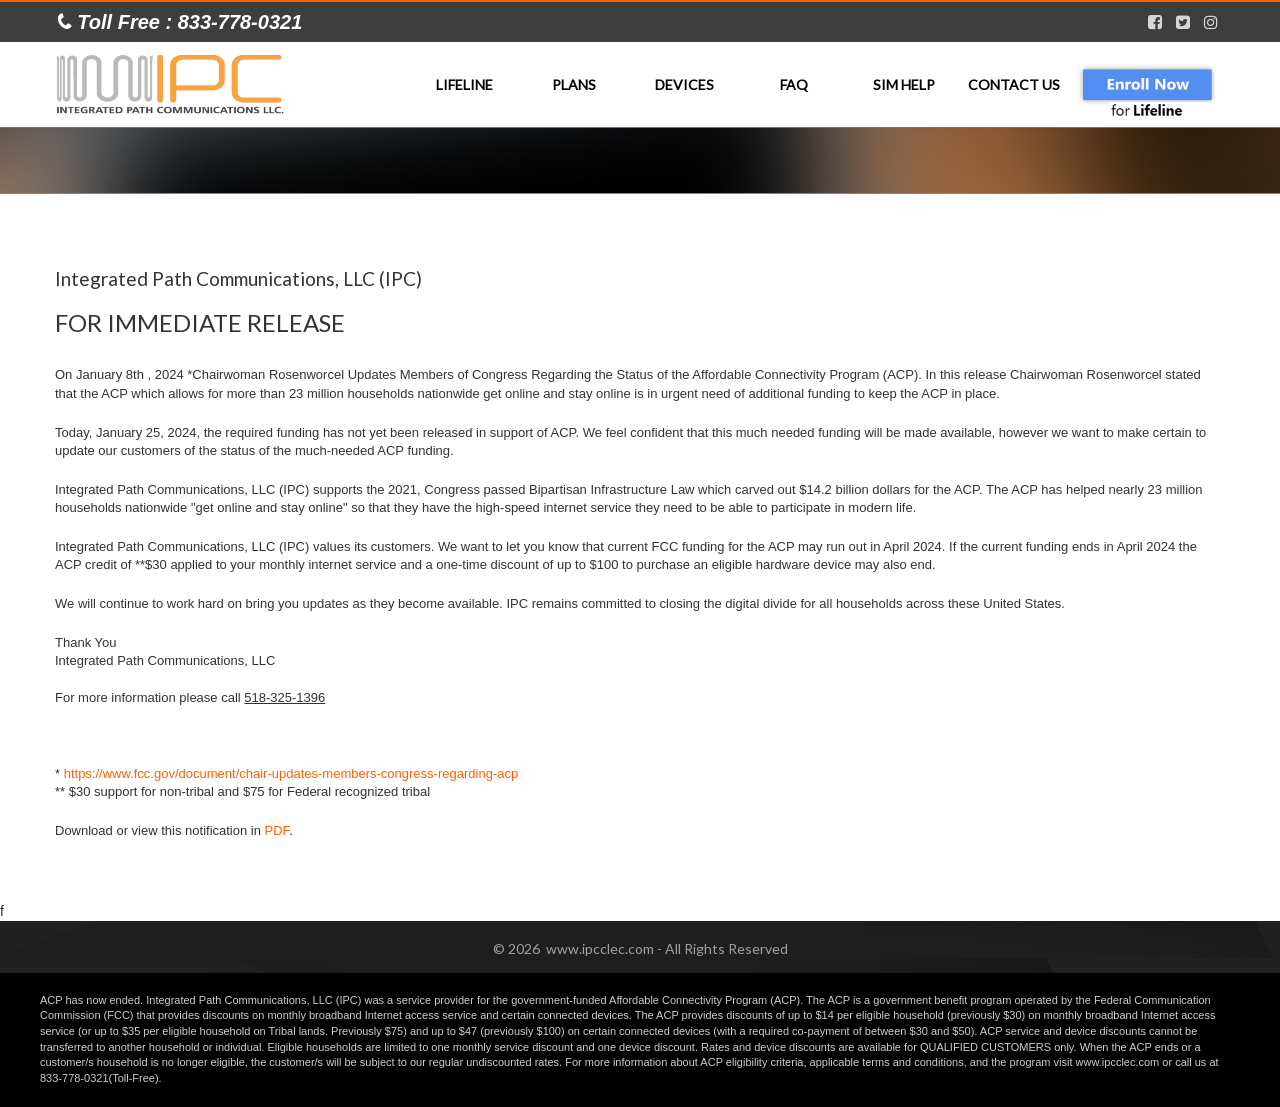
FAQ (794, 84)
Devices (684, 84)
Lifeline (464, 84)
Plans (574, 84)
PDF (277, 830)
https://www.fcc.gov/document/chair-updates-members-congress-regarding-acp (291, 773)
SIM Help (904, 84)
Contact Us (1014, 84)
